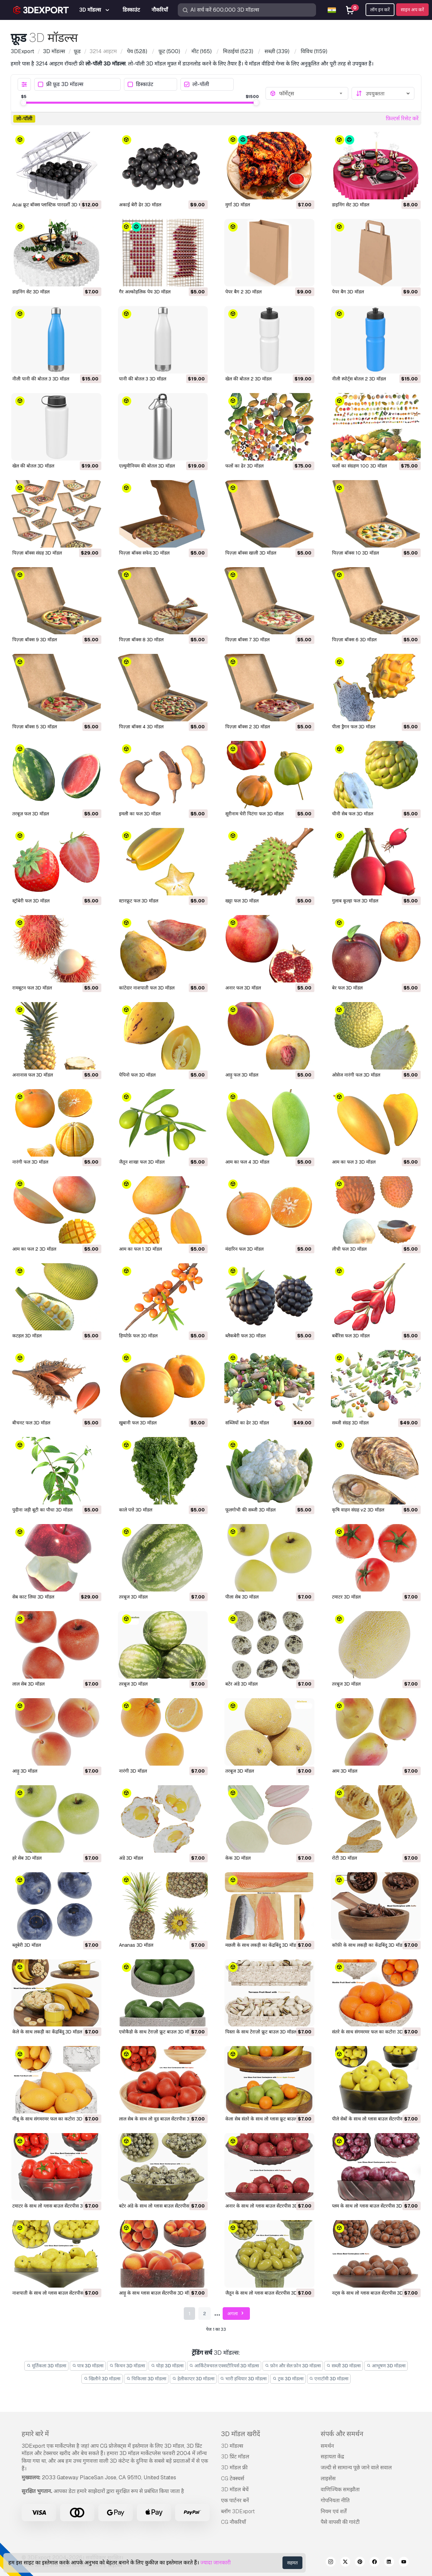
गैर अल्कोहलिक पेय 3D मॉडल (144, 292)
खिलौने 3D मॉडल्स (102, 2379)
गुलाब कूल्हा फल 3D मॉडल (355, 901)
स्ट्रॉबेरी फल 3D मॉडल (31, 901)
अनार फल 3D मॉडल (243, 988)
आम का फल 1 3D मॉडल (140, 1249)
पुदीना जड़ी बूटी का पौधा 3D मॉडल (42, 1510)
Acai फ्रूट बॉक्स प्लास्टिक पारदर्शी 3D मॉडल (50, 205)
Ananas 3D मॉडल (136, 1945)
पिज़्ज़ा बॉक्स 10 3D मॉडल (355, 553)
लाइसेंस (328, 2478)
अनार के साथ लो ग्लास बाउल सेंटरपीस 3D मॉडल (267, 2206)
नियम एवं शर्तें (334, 2511)
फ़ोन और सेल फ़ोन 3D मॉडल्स (293, 2366)
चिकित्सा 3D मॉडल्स (146, 2379)
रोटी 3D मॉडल (344, 1858)
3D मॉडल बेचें (235, 2489)
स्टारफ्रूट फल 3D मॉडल (138, 901)
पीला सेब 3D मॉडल (242, 1597)
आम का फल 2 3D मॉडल (34, 1249)
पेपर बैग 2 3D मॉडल (243, 292)
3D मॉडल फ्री (234, 2467)
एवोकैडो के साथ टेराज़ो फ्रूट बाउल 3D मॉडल (156, 2032)
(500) (169, 51)
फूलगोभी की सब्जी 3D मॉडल (250, 1510)
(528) (137, 51)
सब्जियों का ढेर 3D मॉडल (247, 1423)
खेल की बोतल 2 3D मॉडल (248, 379)
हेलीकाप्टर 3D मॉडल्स (193, 2379)
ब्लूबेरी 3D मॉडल (26, 1945)
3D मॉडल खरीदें (240, 2433)
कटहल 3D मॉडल (27, 1336)
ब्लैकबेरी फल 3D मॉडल (245, 1336)
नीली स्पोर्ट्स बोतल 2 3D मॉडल (359, 379)
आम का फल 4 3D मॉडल (247, 1162)
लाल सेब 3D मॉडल (28, 1684)
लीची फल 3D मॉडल (349, 1249)
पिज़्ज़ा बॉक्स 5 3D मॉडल (34, 727)
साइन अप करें (412, 10)
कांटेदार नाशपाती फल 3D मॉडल (146, 988)
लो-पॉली (196, 84)
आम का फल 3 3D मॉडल (354, 1162)
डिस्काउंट (140, 84)
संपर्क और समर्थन (342, 2433)
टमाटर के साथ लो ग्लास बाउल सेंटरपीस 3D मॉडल (54, 2206)
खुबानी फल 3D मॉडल (138, 1423)
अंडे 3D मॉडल (131, 1858)
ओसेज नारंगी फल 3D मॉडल (356, 1075)
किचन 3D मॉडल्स (127, 2366)
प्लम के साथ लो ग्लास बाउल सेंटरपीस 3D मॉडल (372, 2206)
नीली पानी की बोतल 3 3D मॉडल (40, 379)
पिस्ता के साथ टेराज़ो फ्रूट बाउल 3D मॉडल (260, 2032)
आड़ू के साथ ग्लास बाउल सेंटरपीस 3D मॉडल (156, 2293)
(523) (238, 51)
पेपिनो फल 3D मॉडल (137, 1075)
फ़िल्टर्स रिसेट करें (402, 118)
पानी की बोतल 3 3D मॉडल (142, 379)
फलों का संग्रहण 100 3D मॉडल (359, 466)
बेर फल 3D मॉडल (347, 988)
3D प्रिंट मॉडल (235, 2456)
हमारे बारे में (35, 2433)
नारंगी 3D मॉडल (133, 1771)
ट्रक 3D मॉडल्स (287, 2379)
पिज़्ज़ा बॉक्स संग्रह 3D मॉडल (37, 553)
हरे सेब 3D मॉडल (27, 1858)
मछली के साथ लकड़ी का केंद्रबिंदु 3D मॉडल (262, 1945)
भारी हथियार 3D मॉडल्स (243, 2379)
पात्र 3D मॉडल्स (88, 2366)
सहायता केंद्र (332, 2456)
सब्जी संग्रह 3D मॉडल (350, 1423)
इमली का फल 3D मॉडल (140, 814)
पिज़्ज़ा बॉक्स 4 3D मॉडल (141, 727)
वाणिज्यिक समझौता (340, 2489)
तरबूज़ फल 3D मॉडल (30, 814)
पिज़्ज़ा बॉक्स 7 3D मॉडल (247, 640)
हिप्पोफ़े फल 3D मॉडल (138, 1336)
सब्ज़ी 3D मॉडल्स (344, 2366)
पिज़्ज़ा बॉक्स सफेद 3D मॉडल (144, 553)
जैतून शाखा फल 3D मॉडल (141, 1162)
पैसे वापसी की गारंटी (340, 2522)
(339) (277, 51)
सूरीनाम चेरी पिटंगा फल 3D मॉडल (254, 814)
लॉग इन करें (380, 10)
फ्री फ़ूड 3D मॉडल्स (60, 84)
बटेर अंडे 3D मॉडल (241, 1684)
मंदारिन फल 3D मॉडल (244, 1249)
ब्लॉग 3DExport (238, 2511)
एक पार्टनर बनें (235, 2500)
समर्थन (327, 2445)
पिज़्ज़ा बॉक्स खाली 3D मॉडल (250, 553)
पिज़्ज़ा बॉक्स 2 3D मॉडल (247, 727)
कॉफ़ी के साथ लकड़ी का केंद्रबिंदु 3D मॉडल (368, 1945)
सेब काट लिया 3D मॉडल (33, 1597)
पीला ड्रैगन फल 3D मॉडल (353, 727)
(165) (201, 51)
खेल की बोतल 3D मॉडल (33, 466)
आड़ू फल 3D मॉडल (241, 1075)
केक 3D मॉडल (238, 1858)
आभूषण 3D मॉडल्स (386, 2366)
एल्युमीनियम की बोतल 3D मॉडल (147, 466)
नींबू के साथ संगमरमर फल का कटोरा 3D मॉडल (52, 2119)
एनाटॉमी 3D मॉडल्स (329, 2379)
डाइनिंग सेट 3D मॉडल (350, 205)
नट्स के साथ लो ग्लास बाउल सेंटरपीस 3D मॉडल (373, 2293)
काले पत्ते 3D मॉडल (135, 1510)
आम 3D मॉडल (344, 1771)
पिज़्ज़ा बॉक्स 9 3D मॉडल (34, 640)
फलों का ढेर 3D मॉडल (244, 466)
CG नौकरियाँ (233, 2522)
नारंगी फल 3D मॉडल (30, 1162)
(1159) (314, 51)
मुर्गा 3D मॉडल (237, 205)
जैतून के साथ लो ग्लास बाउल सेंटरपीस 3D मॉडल (266, 2293)
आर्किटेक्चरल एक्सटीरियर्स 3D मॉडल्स (224, 2366)
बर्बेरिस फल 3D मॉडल (351, 1336)
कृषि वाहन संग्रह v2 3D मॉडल (358, 1510)
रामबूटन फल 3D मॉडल (32, 988)
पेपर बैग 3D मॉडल (348, 292)
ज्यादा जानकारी (215, 2562)
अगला (236, 2314)
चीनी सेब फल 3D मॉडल (352, 814)
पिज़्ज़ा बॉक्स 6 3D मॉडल (354, 640)
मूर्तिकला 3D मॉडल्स (46, 2366)
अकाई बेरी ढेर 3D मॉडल (140, 205)
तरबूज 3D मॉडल (133, 1597)
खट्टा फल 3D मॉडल (242, 901)
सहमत (292, 2563)
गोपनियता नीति (335, 2500)
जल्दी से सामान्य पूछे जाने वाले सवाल (356, 2467)
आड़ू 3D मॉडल (24, 1771)
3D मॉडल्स (232, 2445)
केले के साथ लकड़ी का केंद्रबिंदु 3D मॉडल (47, 2032)
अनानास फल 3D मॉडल (32, 1075)
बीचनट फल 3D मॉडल (31, 1423)
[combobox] (311, 93)
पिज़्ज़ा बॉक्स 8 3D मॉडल (141, 640)
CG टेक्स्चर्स (232, 2478)
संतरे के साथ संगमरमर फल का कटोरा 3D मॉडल (373, 2032)
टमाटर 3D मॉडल (346, 1597)
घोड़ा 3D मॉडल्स (167, 2366)
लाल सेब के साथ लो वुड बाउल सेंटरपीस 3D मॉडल (161, 2119)
